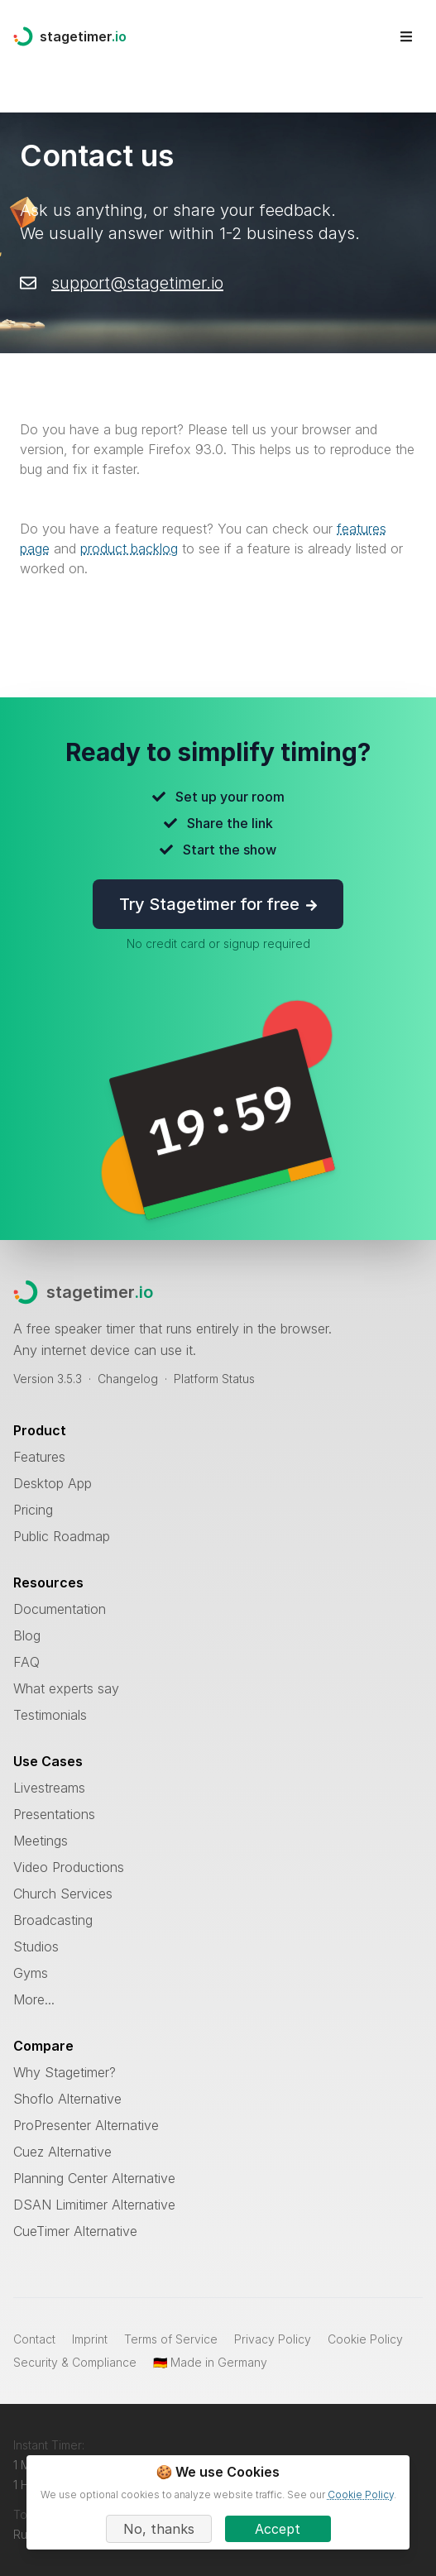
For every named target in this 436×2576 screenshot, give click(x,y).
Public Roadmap (61, 1536)
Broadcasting (53, 1920)
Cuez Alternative (62, 2151)
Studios (36, 1946)
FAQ (26, 1662)
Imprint (90, 2339)
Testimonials (50, 1715)
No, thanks (158, 2529)
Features (39, 1456)
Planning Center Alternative (94, 2178)
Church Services (63, 1893)
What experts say (66, 1688)
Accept (277, 2529)
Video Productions (68, 1867)
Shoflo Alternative (67, 2098)
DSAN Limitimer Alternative (94, 2204)
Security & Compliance (75, 2362)
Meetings (40, 1840)
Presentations (54, 1814)
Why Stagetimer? (64, 2072)
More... (34, 1999)
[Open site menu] (406, 36)
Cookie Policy (365, 2339)
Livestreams (49, 1787)
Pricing (33, 1509)
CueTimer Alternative (75, 2231)
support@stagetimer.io (137, 283)
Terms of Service (171, 2339)
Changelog (128, 1379)
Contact (34, 2339)
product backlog (129, 548)
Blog (27, 1635)
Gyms (30, 1973)
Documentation (59, 1609)
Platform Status (214, 1379)
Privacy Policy (272, 2339)
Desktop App (52, 1483)
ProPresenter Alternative (86, 2125)
